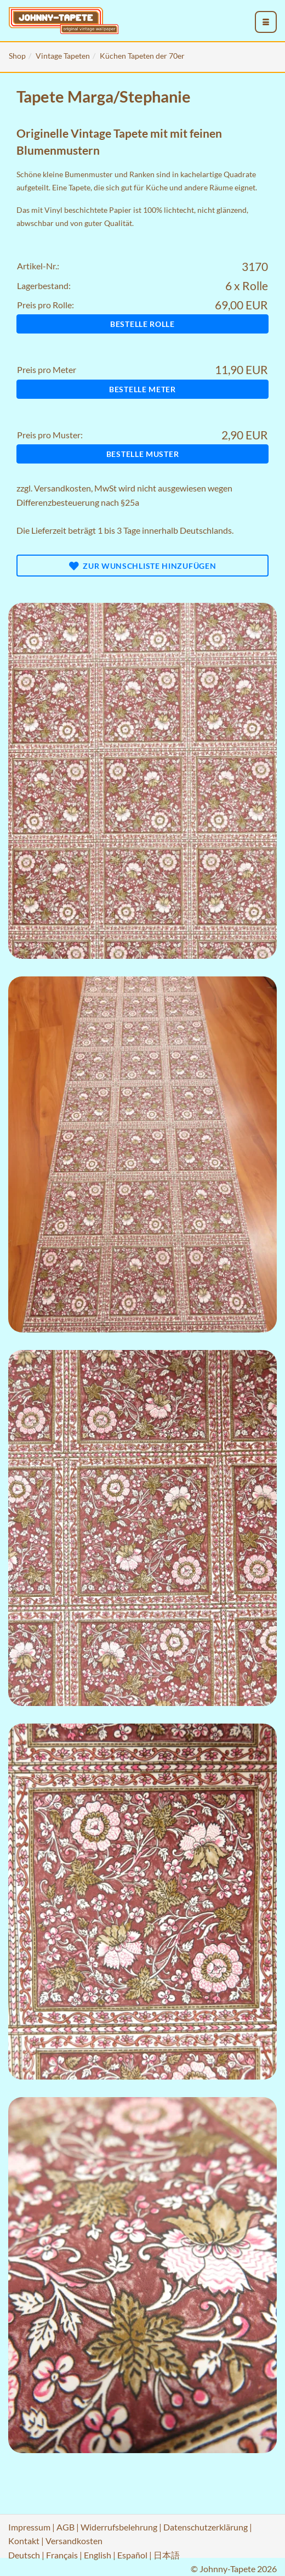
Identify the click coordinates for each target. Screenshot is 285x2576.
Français (62, 2555)
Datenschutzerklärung (205, 2527)
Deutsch (24, 2555)
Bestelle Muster (142, 454)
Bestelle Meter (142, 389)
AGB (65, 2527)
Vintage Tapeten (63, 55)
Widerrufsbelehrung (119, 2527)
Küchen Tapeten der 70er (142, 55)
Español (132, 2555)
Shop (17, 55)
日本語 (166, 2555)
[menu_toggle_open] (266, 22)
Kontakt (23, 2540)
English (97, 2555)
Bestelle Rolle (142, 324)
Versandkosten (62, 488)
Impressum (29, 2527)
